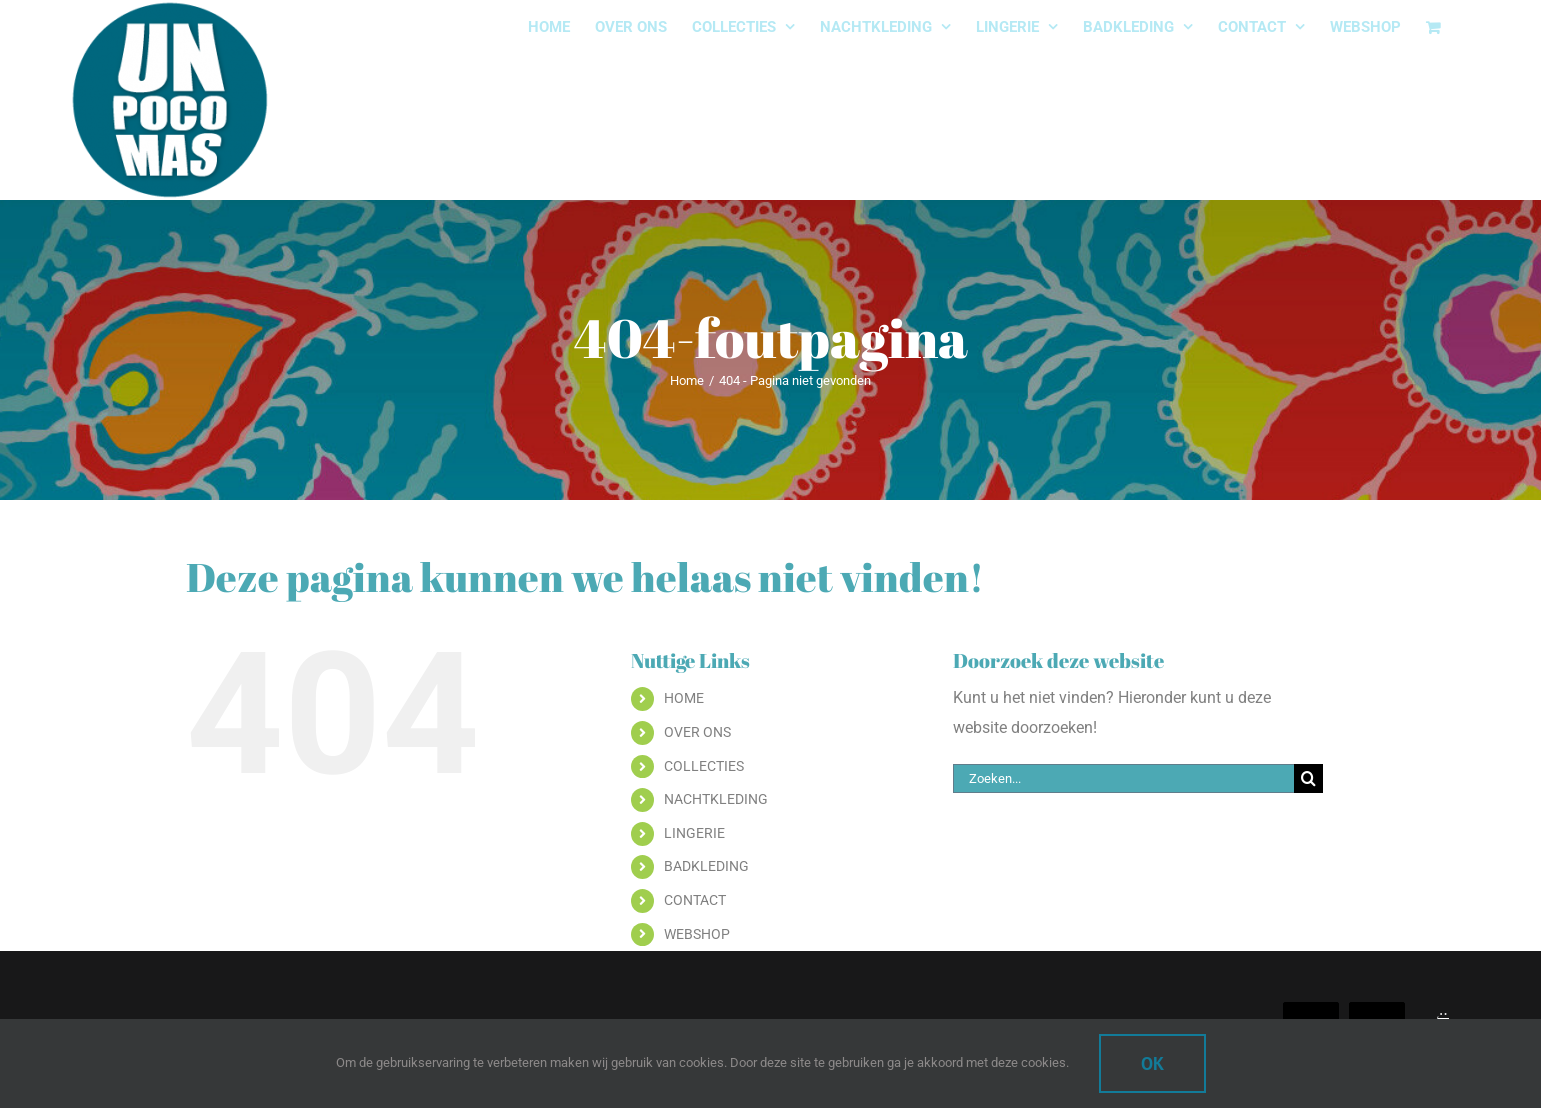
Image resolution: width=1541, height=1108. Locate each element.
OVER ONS (697, 732)
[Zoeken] (1308, 778)
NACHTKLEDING (716, 799)
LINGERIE (694, 833)
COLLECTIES (704, 766)
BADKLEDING (706, 866)
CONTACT (695, 900)
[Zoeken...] (1123, 778)
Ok (1152, 1063)
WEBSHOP (697, 934)
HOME (684, 698)
